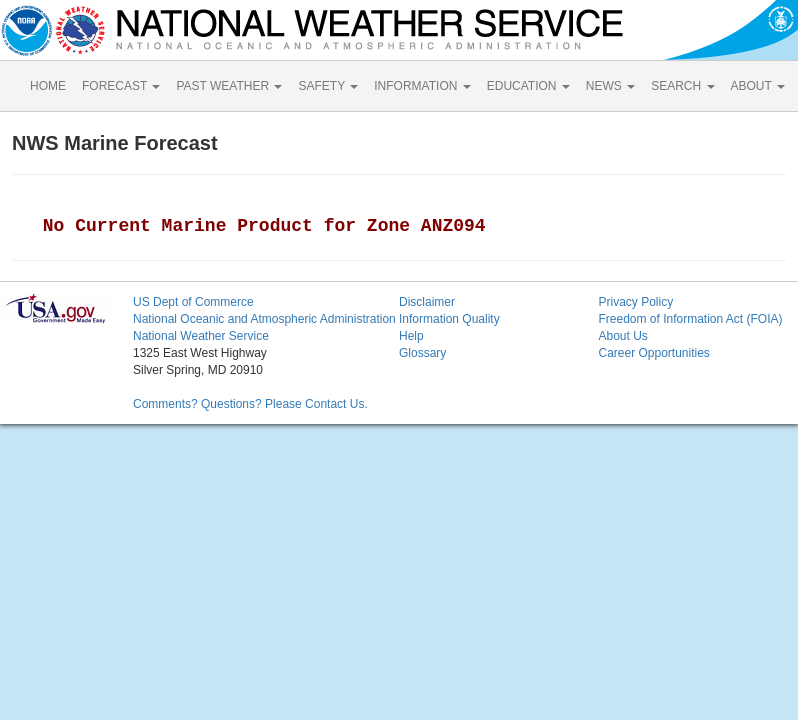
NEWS (610, 86)
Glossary (422, 353)
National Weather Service (201, 336)
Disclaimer (427, 302)
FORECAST (121, 86)
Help (411, 336)
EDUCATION (528, 86)
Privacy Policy (635, 302)
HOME (48, 86)
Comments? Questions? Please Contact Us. (250, 404)
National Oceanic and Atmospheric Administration (264, 319)
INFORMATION (422, 86)
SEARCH (682, 86)
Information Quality (449, 319)
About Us (622, 336)
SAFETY (328, 86)
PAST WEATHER (229, 86)
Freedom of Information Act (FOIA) (690, 319)
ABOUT (758, 86)
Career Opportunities (653, 353)
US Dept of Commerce (193, 302)
